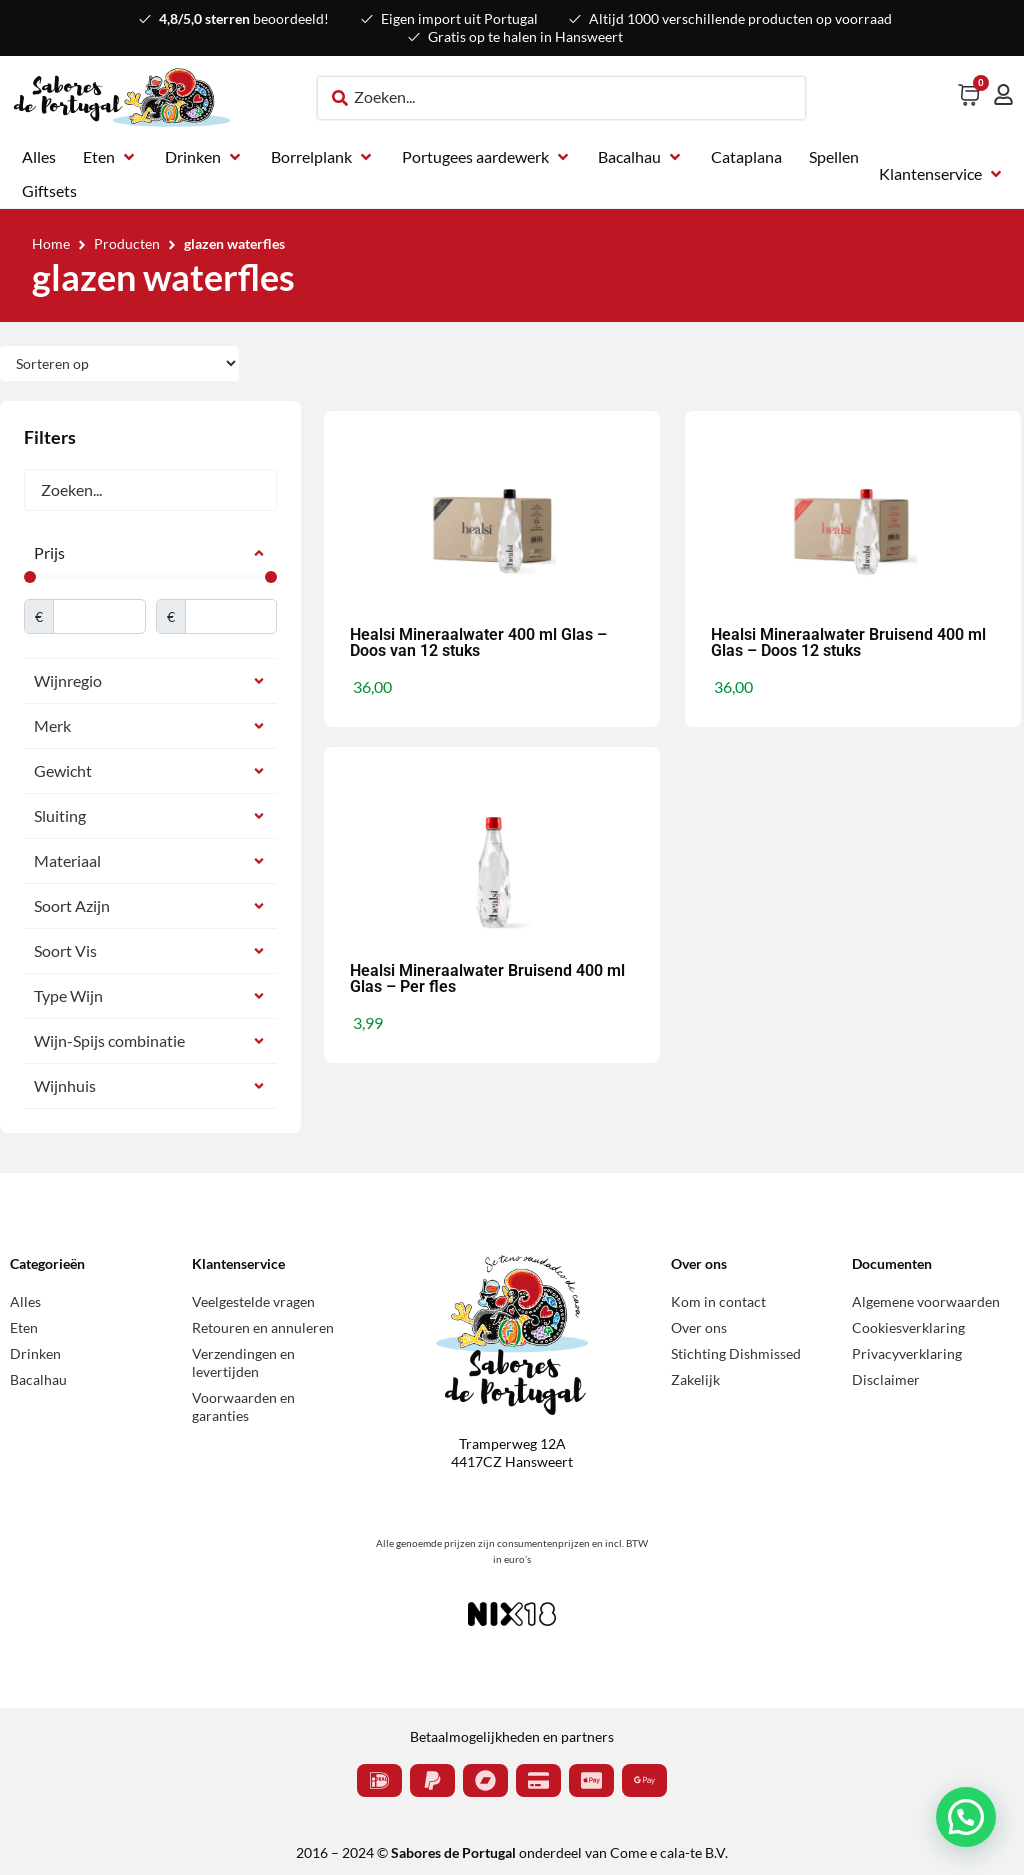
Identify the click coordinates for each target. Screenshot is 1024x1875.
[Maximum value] (231, 616)
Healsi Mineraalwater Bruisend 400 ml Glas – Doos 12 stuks (848, 642)
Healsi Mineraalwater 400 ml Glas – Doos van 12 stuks (478, 642)
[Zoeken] (150, 490)
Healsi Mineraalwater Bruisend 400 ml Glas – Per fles (487, 978)
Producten (127, 243)
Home (51, 243)
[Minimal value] (150, 577)
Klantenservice (238, 1263)
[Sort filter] (119, 363)
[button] (110, 157)
